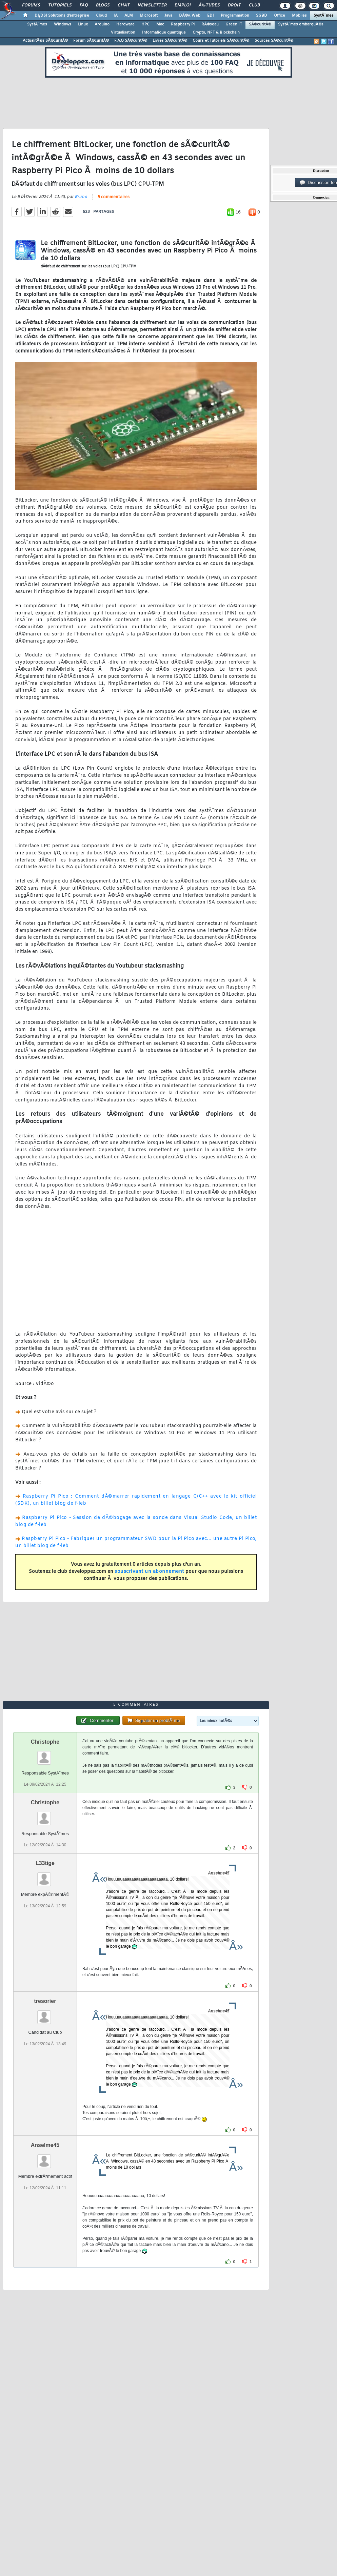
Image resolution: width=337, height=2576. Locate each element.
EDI (210, 15)
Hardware (125, 24)
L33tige (45, 1863)
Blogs (102, 5)
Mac (160, 24)
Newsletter (152, 5)
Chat (123, 5)
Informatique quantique (164, 32)
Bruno (81, 197)
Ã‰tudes (209, 5)
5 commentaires (114, 197)
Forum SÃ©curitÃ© (91, 40)
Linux (83, 24)
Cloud (101, 15)
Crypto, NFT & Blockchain (216, 32)
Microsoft (149, 15)
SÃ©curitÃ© (260, 24)
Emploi (182, 5)
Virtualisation (123, 32)
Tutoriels (59, 5)
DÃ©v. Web (189, 15)
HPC (145, 24)
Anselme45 (45, 2145)
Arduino (102, 24)
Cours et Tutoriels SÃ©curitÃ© (221, 40)
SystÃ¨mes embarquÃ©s (300, 24)
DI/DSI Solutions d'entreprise (62, 15)
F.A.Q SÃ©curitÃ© (130, 40)
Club (254, 5)
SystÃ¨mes (324, 15)
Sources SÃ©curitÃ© (274, 40)
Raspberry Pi (183, 24)
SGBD (261, 15)
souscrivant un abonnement (149, 1571)
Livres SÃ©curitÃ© (170, 40)
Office (279, 15)
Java (168, 15)
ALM (128, 15)
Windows (62, 24)
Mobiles (299, 15)
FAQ (83, 5)
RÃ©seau (210, 24)
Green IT (233, 24)
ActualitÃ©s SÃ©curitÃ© (45, 40)
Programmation (235, 15)
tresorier (45, 2001)
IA (116, 15)
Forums (31, 5)
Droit (234, 5)
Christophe (45, 1742)
